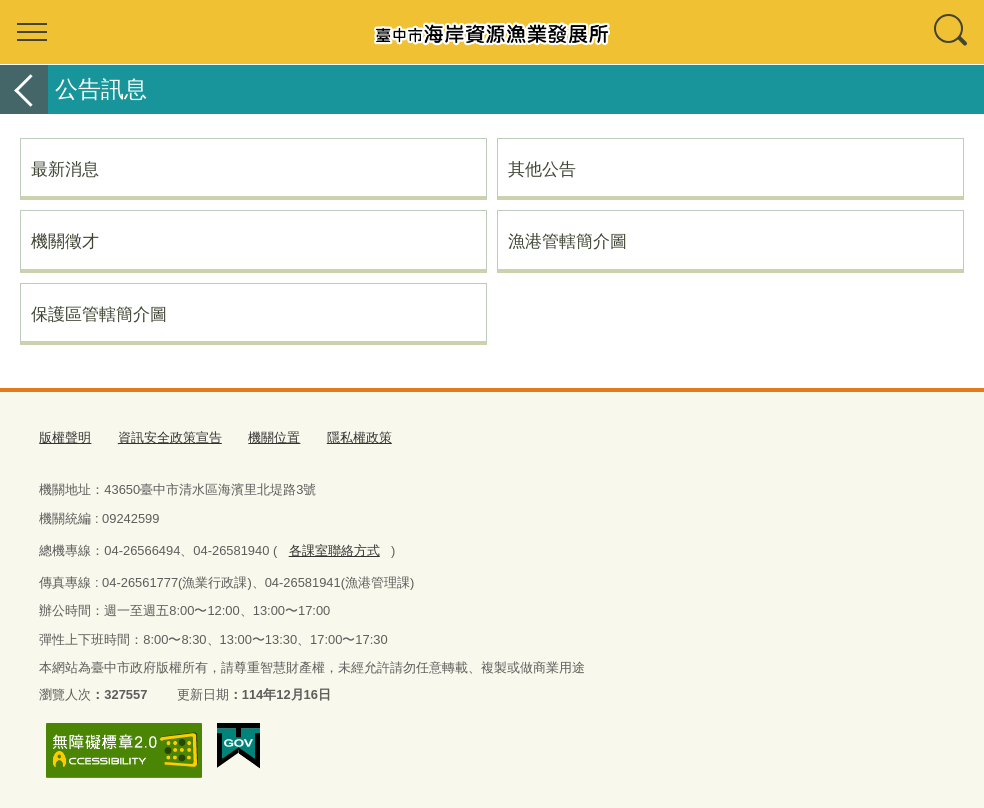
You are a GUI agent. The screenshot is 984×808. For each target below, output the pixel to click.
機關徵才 (65, 241)
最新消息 (65, 169)
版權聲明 (65, 437)
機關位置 (274, 437)
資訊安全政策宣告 (170, 437)
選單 (32, 32)
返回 (24, 89)
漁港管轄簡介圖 (567, 241)
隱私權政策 (359, 437)
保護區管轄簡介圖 (99, 314)
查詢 (952, 32)
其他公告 (542, 169)
